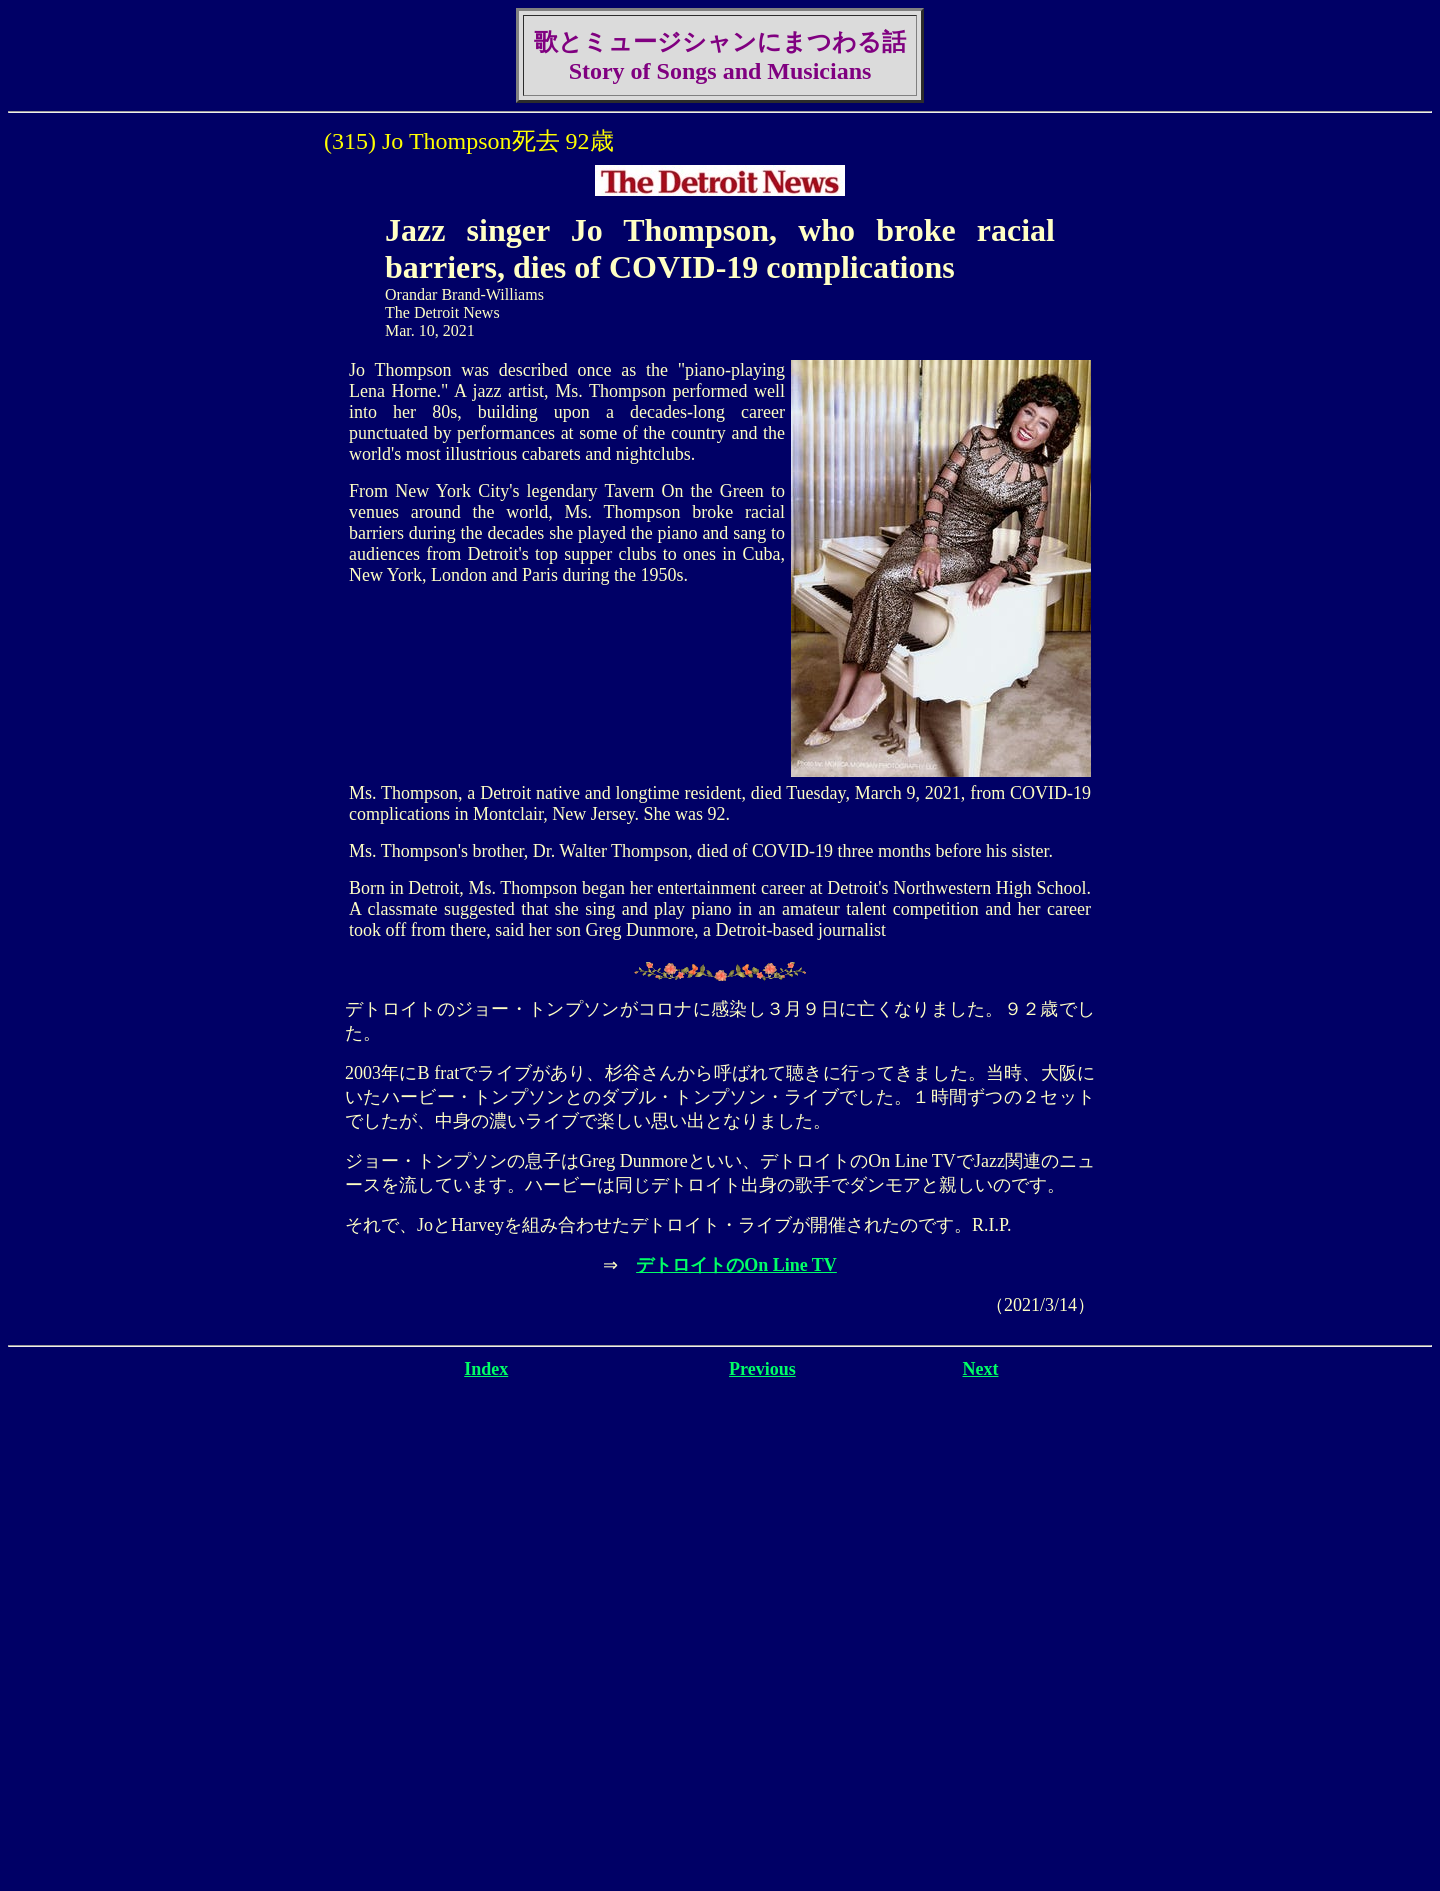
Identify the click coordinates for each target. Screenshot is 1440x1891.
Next (981, 1369)
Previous (762, 1369)
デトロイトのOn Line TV (736, 1265)
